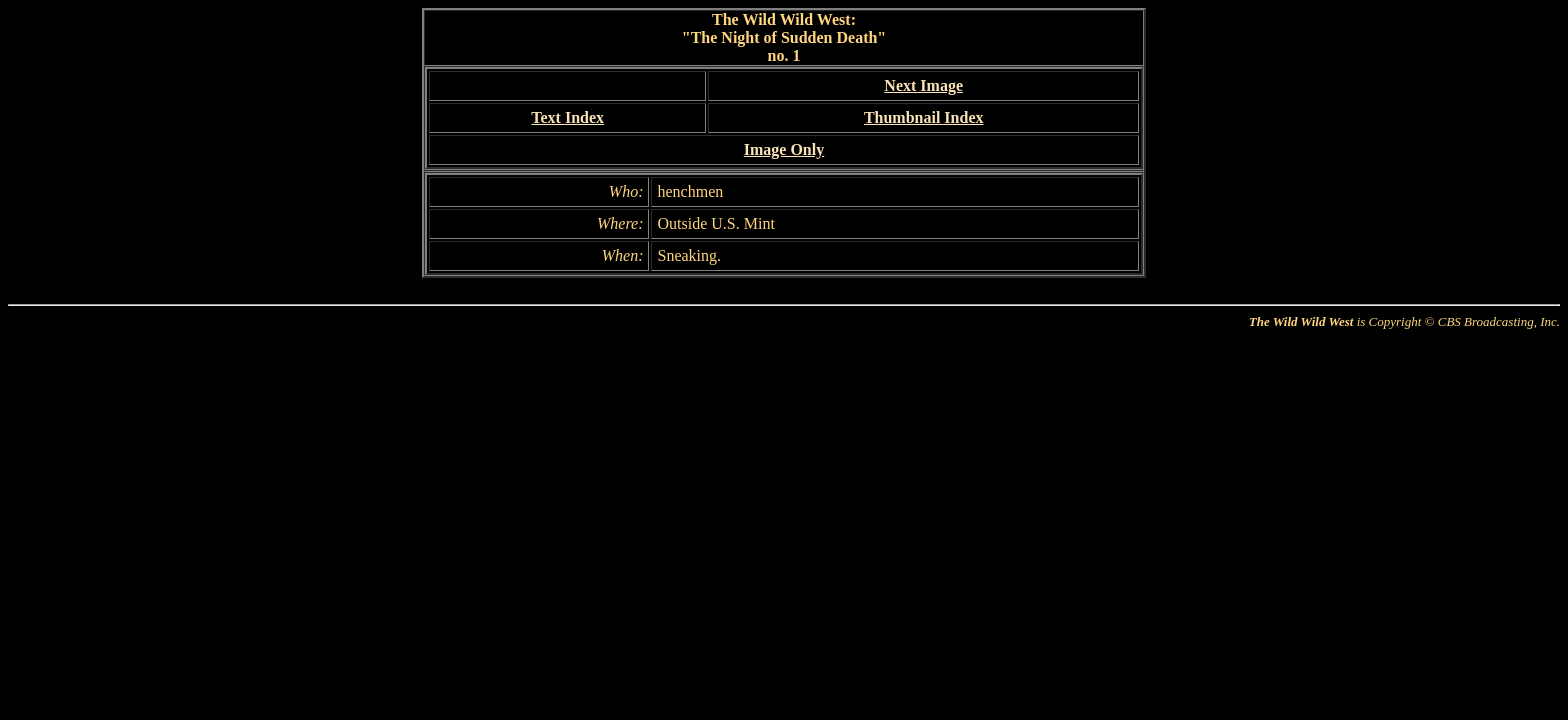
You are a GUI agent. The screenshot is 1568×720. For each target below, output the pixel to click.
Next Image (923, 85)
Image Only (784, 149)
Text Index (567, 117)
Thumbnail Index (924, 117)
